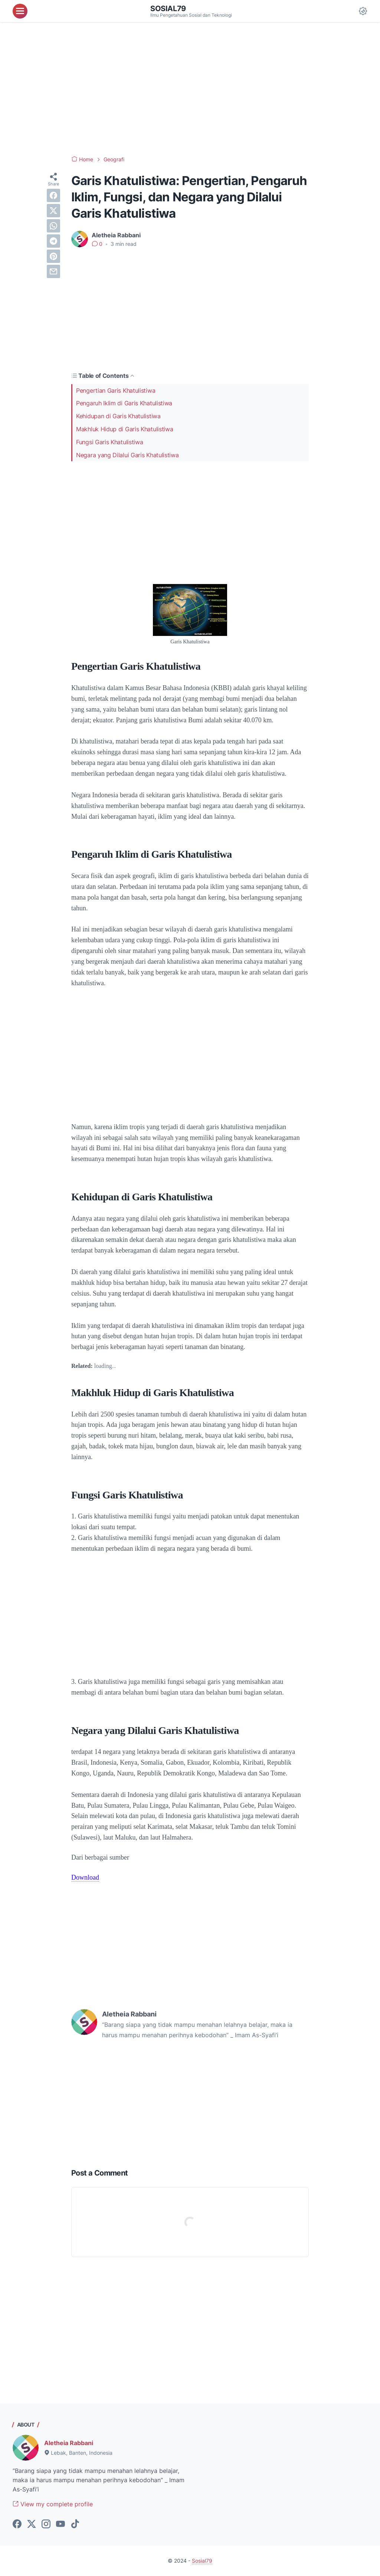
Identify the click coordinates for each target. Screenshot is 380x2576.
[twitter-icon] (31, 2524)
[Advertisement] (190, 89)
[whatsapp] (53, 225)
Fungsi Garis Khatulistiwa (109, 442)
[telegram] (53, 241)
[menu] (20, 11)
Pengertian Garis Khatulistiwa (115, 390)
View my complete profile (53, 2504)
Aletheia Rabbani (68, 2443)
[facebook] (53, 195)
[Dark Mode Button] (362, 11)
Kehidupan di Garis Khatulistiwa (118, 416)
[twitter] (53, 210)
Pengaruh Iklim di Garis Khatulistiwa (124, 403)
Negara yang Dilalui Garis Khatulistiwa (127, 455)
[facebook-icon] (17, 2524)
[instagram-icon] (46, 2524)
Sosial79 (168, 8)
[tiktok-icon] (75, 2524)
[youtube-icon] (60, 2524)
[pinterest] (53, 256)
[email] (53, 271)
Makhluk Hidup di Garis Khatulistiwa (124, 429)
